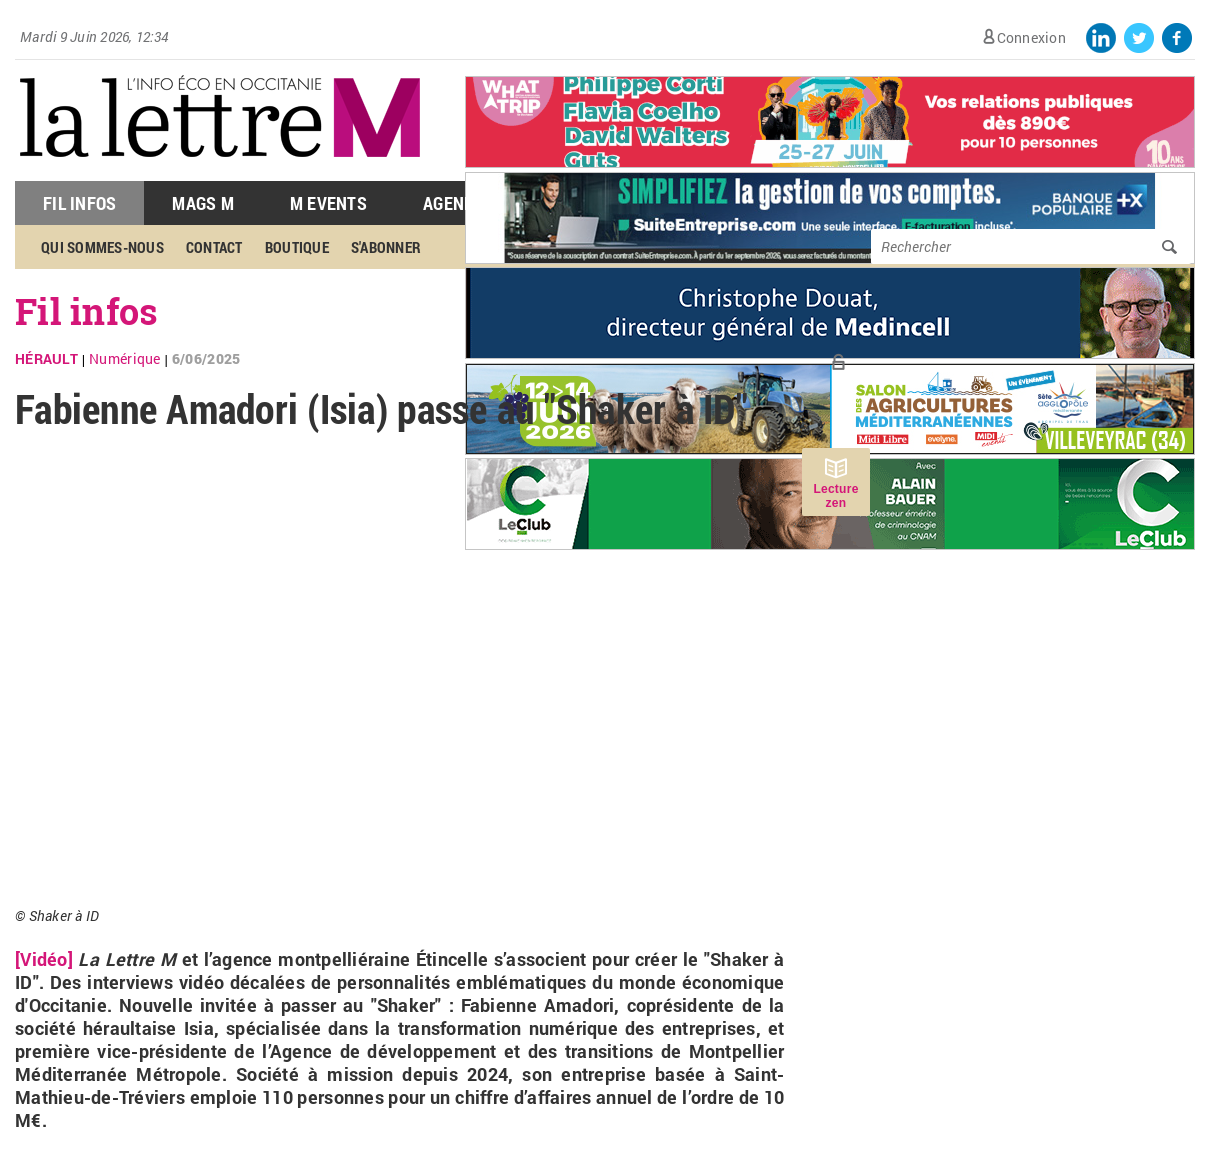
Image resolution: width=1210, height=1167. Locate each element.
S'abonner (386, 247)
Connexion (1031, 37)
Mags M (203, 203)
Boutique (297, 247)
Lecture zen (835, 496)
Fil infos (86, 311)
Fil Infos (79, 203)
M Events (328, 203)
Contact (214, 247)
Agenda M (462, 203)
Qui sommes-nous (102, 247)
